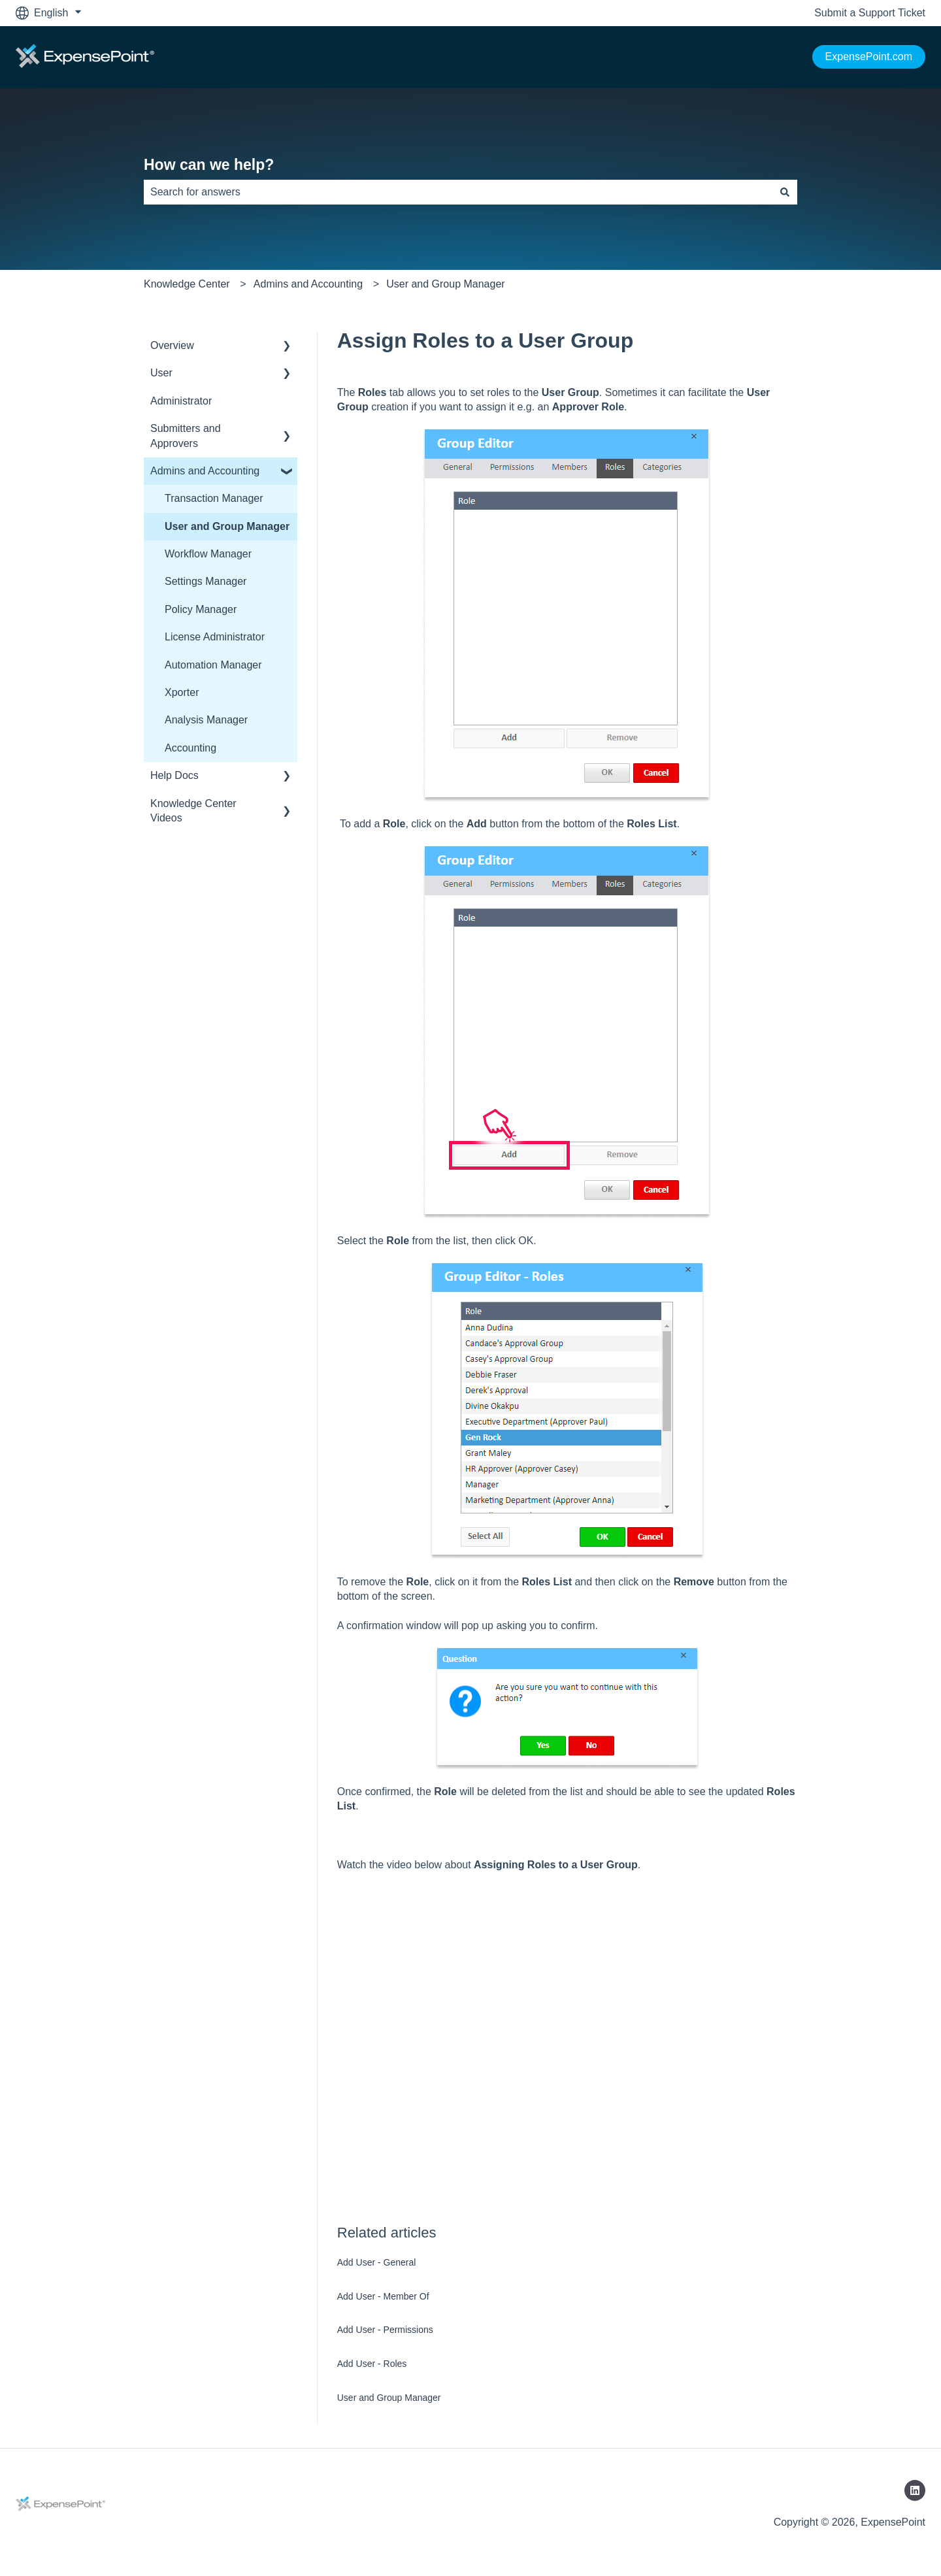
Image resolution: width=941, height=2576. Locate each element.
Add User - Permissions (385, 2329)
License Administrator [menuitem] (215, 636)
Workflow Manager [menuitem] (208, 553)
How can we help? (209, 164)
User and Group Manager (445, 283)
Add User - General (376, 2262)
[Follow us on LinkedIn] (914, 2490)
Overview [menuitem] (172, 345)
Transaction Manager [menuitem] (214, 498)
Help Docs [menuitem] (174, 775)
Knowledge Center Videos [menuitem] (193, 810)
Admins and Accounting (308, 283)
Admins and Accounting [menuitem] (204, 470)
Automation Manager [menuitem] (213, 664)
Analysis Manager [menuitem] (206, 719)
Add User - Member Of (383, 2296)
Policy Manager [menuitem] (201, 609)
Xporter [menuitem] (182, 692)
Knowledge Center (187, 283)
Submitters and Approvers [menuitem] (185, 435)
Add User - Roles (372, 2363)
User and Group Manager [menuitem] (227, 526)
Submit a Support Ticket (869, 12)
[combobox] (458, 192)
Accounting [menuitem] (190, 747)
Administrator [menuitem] (181, 400)
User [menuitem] (161, 372)
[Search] (784, 192)
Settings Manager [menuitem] (205, 581)
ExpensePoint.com (868, 56)
